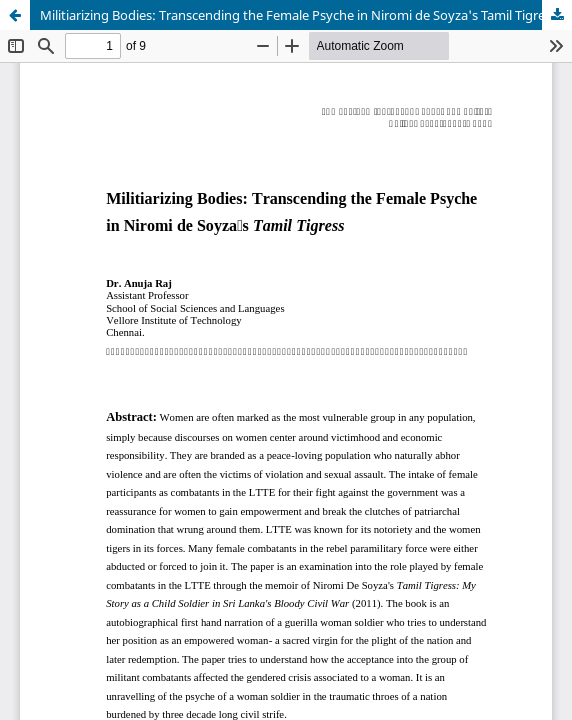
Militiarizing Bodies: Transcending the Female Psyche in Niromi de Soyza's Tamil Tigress (298, 15)
